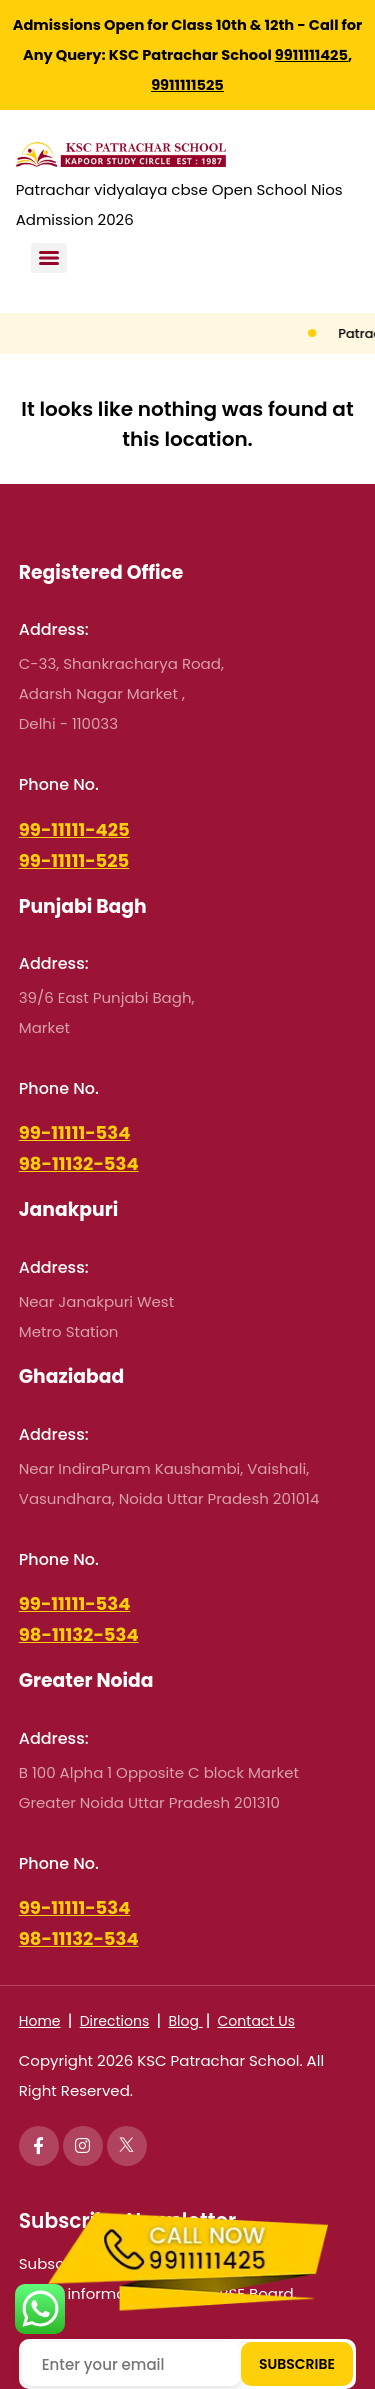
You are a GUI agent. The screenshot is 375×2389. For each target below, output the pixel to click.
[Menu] (49, 258)
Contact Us (256, 2021)
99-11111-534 (75, 1132)
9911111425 (311, 55)
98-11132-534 (79, 1163)
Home (40, 2021)
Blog (185, 2021)
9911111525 (187, 85)
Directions (115, 2021)
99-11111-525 (74, 860)
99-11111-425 (74, 829)
